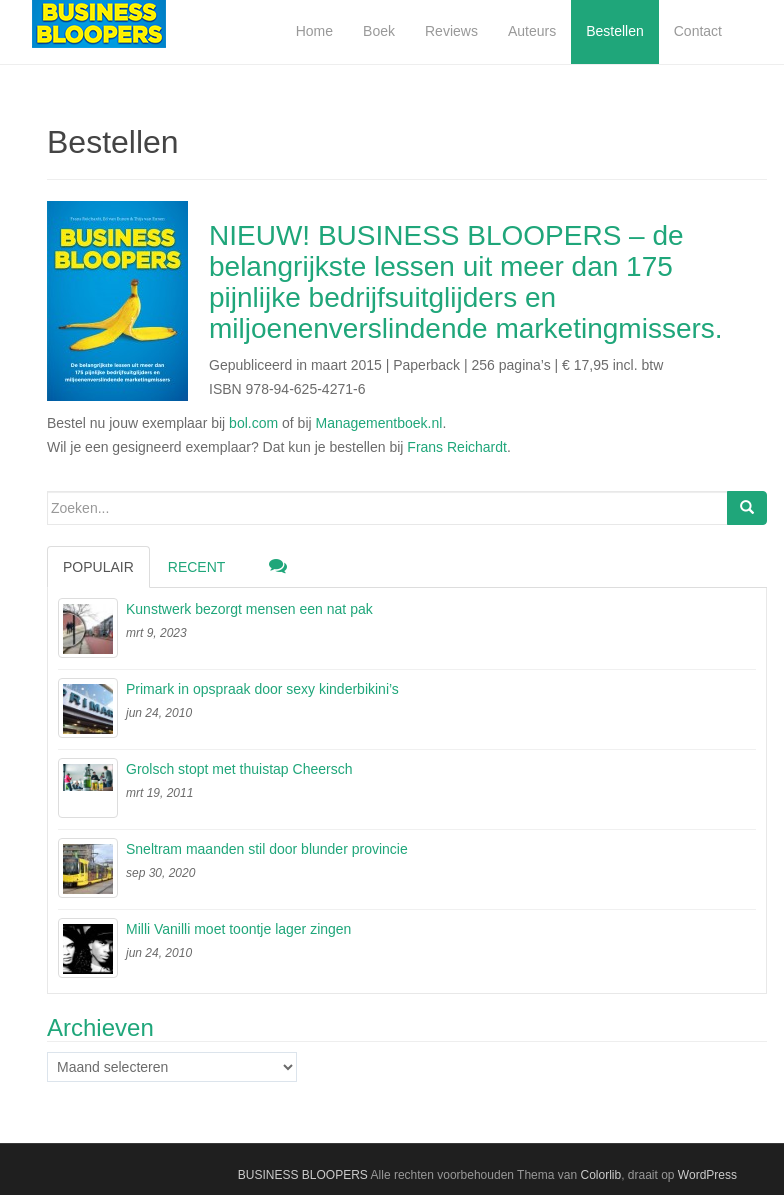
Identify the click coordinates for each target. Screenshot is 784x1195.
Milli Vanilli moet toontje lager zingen (238, 929)
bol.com (253, 423)
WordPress (707, 1175)
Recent (197, 567)
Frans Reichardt (457, 447)
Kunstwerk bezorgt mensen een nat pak (249, 609)
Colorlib (600, 1175)
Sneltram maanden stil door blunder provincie (267, 849)
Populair (98, 567)
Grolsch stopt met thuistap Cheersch (239, 769)
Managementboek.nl (379, 423)
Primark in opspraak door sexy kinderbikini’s (262, 689)
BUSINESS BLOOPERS (303, 1175)
